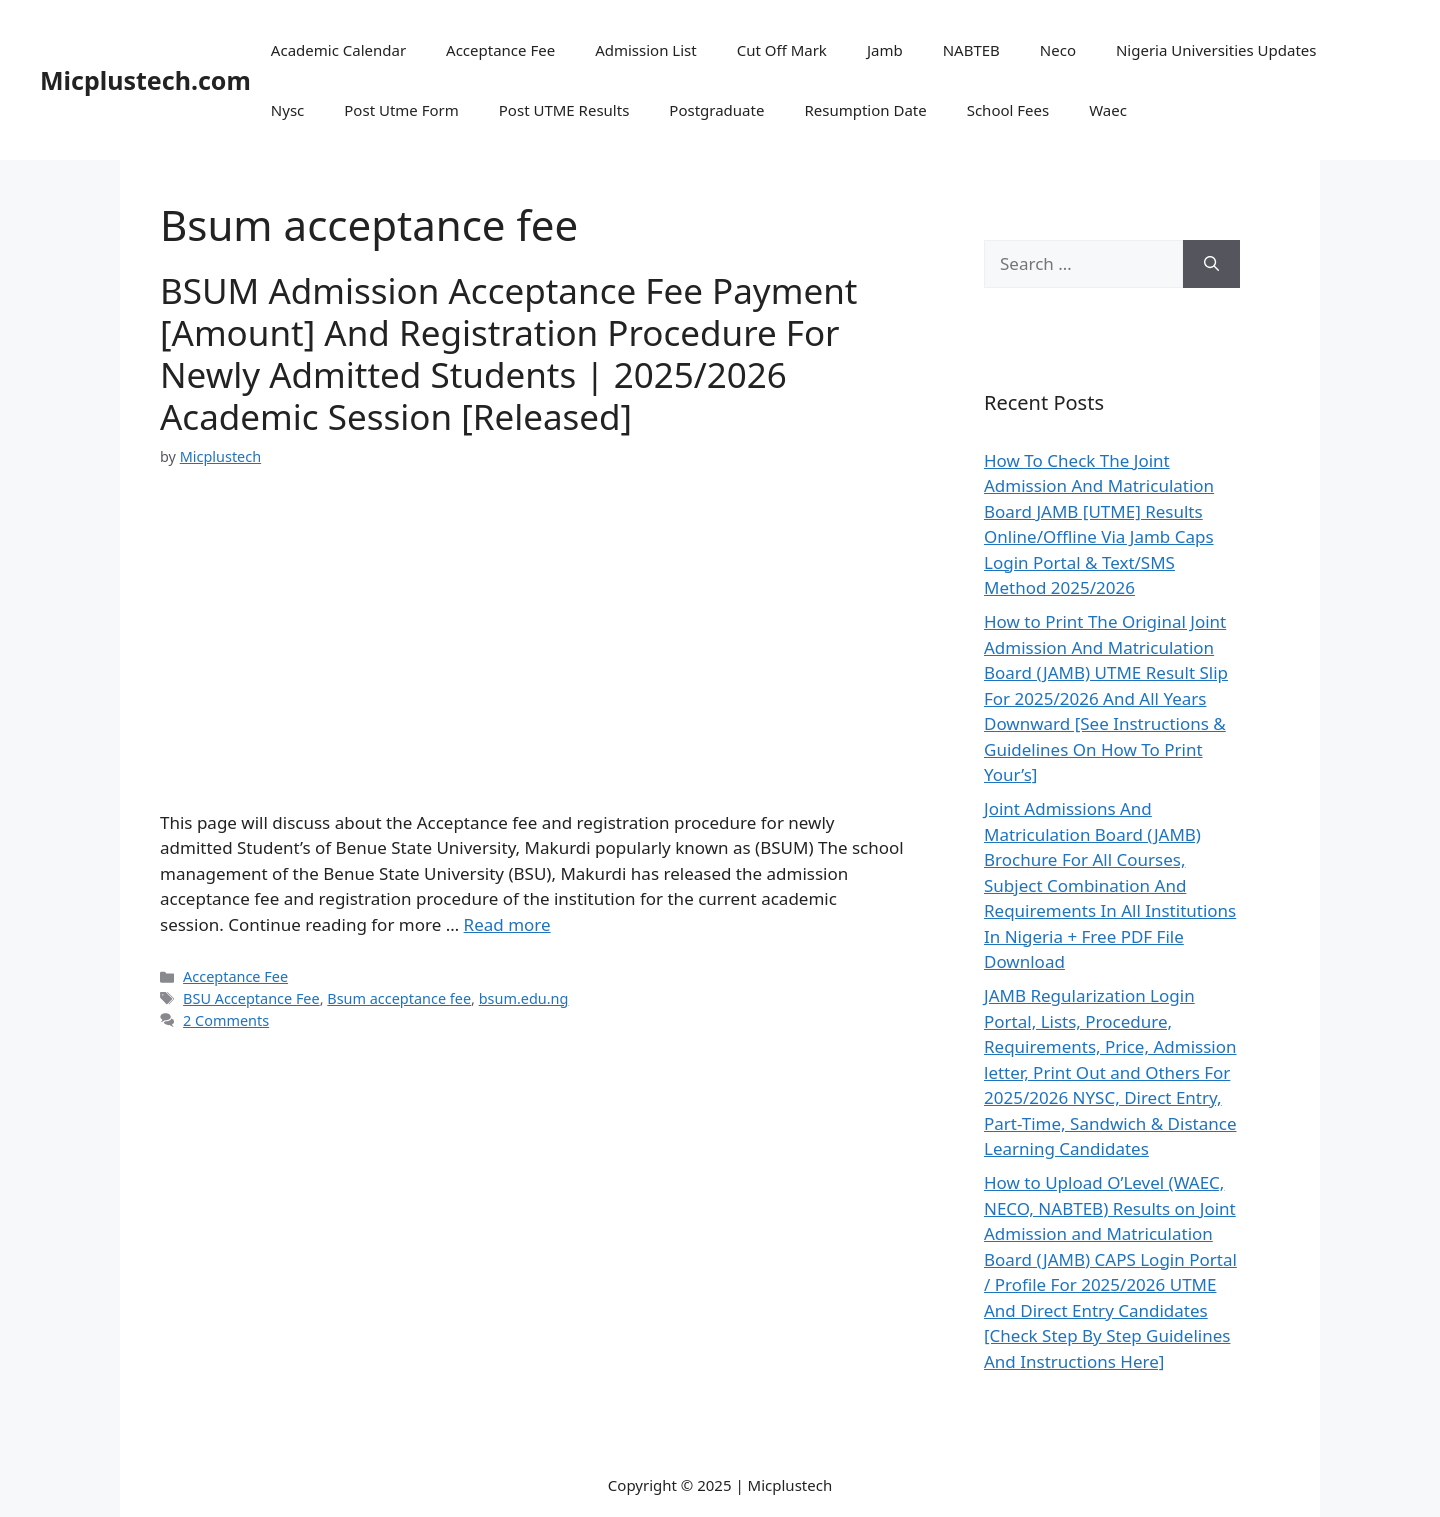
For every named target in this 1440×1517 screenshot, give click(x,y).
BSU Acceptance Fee (251, 998)
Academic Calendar (338, 50)
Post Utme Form (401, 110)
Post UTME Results (564, 110)
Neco (1058, 50)
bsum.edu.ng (524, 998)
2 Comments (226, 1020)
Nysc (287, 110)
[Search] (1211, 264)
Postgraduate (716, 110)
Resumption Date (865, 110)
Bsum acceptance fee (399, 998)
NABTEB (971, 50)
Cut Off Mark (782, 50)
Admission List (646, 50)
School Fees (1008, 110)
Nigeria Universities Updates (1216, 50)
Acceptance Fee (500, 50)
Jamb (885, 50)
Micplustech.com (145, 80)
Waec (1108, 110)
